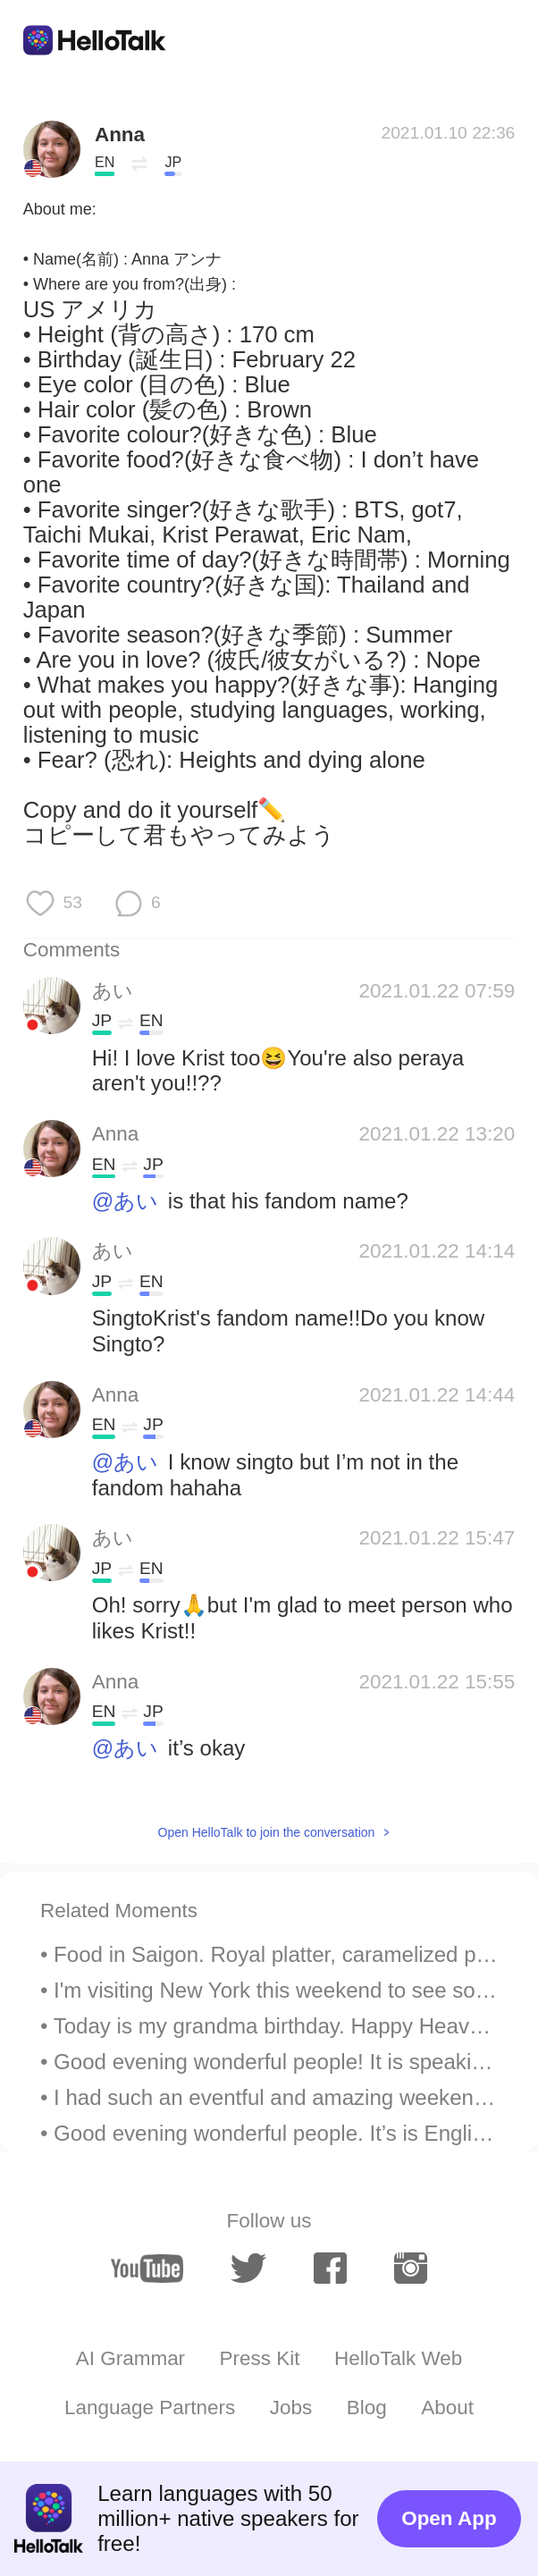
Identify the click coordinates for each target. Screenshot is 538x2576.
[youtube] (146, 2268)
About (447, 2407)
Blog (367, 2407)
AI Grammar (130, 2358)
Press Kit (260, 2358)
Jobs (291, 2407)
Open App (449, 2518)
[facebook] (330, 2268)
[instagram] (410, 2268)
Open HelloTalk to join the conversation (266, 1832)
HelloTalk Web (398, 2358)
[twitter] (248, 2268)
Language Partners (149, 2407)
